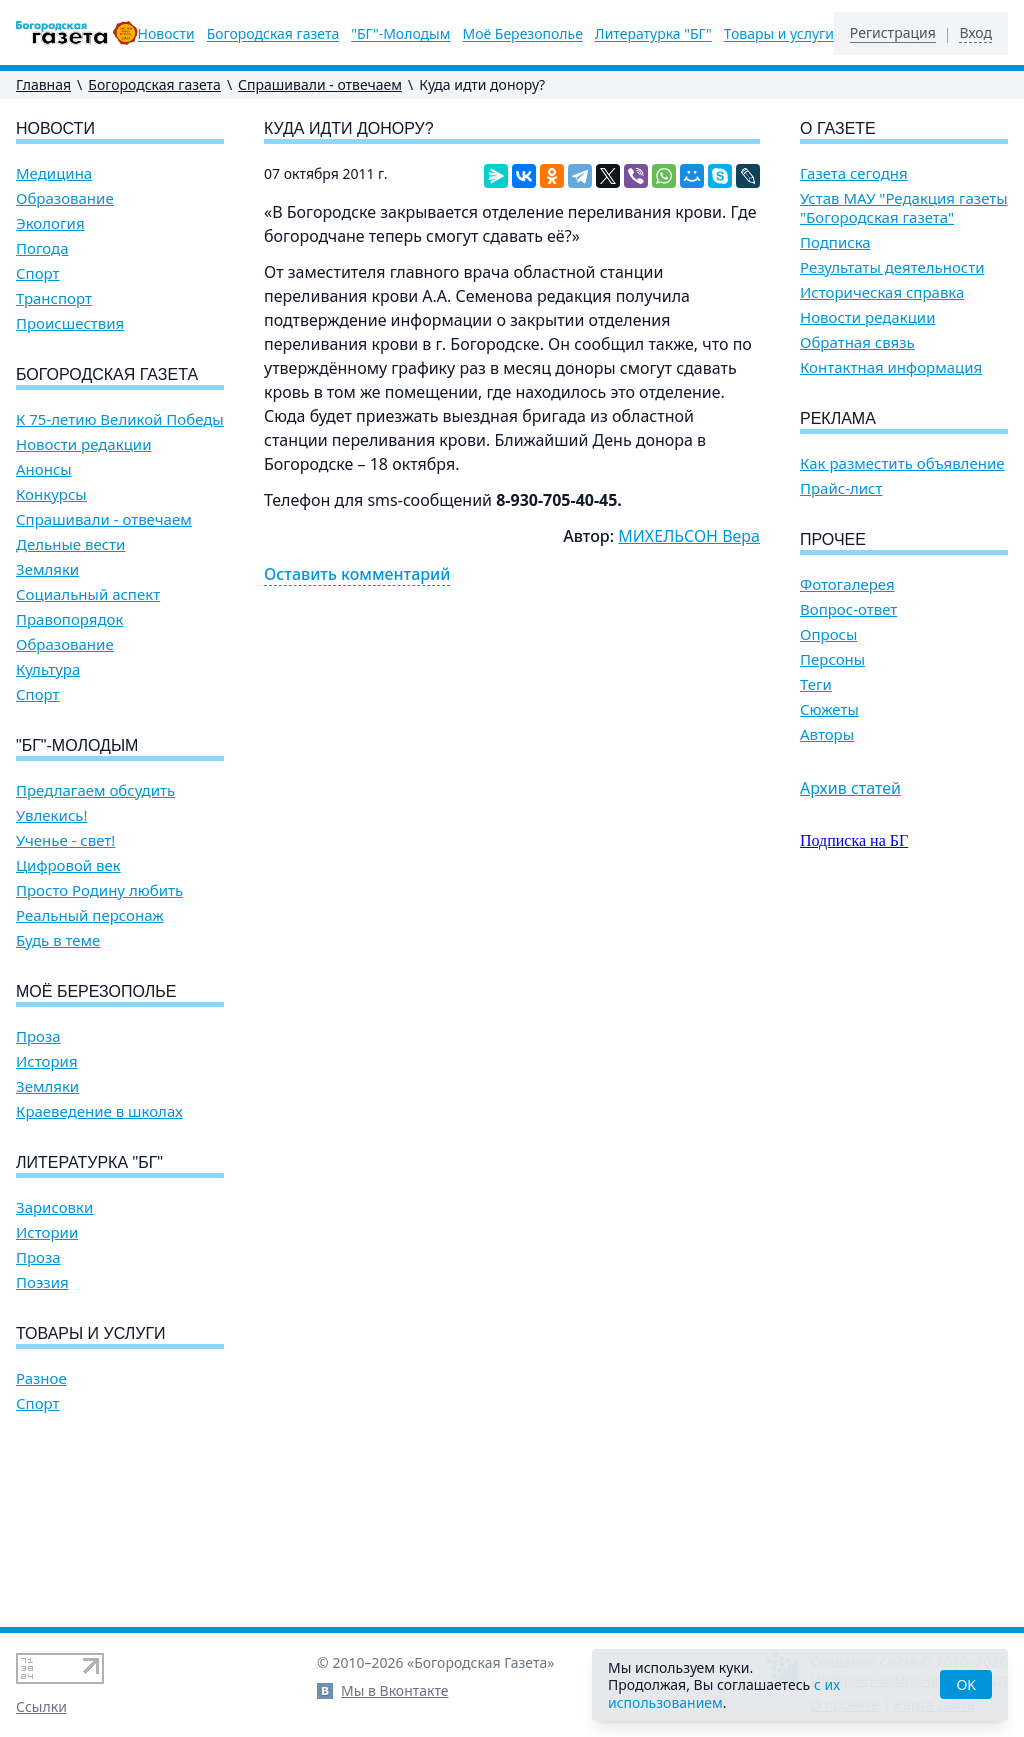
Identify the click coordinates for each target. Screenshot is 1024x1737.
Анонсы (44, 469)
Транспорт (54, 298)
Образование (65, 198)
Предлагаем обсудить (95, 790)
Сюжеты (829, 709)
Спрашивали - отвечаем (320, 84)
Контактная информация (891, 367)
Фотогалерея (847, 584)
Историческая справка (882, 292)
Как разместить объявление (902, 463)
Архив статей (850, 788)
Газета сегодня (854, 173)
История (47, 1061)
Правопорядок (69, 619)
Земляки (47, 569)
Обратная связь (857, 342)
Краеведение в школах (99, 1111)
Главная (43, 84)
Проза (38, 1036)
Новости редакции (83, 444)
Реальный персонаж (90, 915)
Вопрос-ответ (848, 609)
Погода (42, 248)
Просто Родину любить (99, 890)
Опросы (828, 634)
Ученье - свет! (65, 840)
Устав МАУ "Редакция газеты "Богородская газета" (904, 208)
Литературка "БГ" (653, 34)
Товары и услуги (779, 34)
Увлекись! (52, 815)
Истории (47, 1232)
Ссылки (41, 1706)
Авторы (827, 734)
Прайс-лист (841, 488)
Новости (166, 34)
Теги (816, 684)
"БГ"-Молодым (400, 34)
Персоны (832, 659)
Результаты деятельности (892, 267)
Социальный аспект (88, 594)
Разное (41, 1378)
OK (966, 1684)
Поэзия (42, 1282)
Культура (48, 669)
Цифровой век (68, 865)
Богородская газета (273, 34)
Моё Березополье (522, 34)
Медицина (54, 173)
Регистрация (893, 33)
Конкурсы (51, 494)
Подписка (835, 242)
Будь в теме (58, 940)
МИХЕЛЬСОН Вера (689, 536)
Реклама (838, 418)
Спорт (38, 273)
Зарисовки (54, 1207)
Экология (50, 223)
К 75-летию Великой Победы (120, 419)
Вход (975, 33)
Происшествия (70, 323)
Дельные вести (70, 544)
